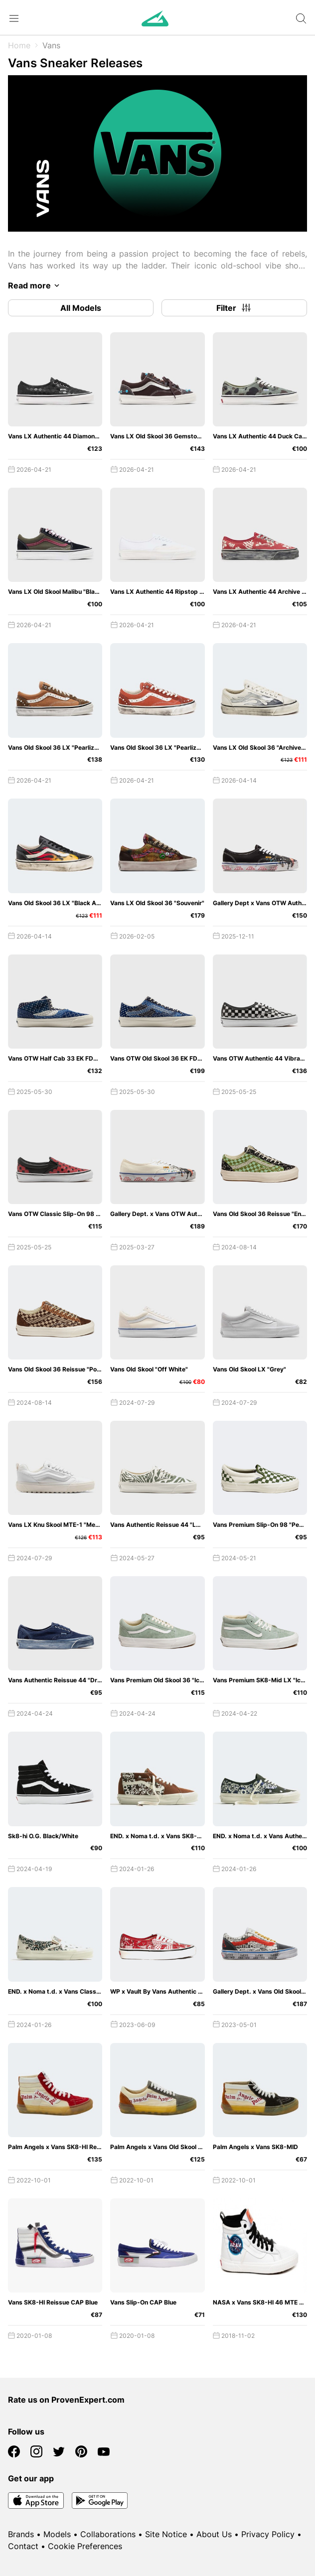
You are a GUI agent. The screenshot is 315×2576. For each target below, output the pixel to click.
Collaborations (108, 2534)
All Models (80, 308)
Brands (21, 2534)
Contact (23, 2546)
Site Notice (166, 2534)
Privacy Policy (268, 2534)
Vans (51, 45)
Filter (234, 308)
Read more (35, 285)
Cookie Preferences (85, 2546)
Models (57, 2534)
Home (19, 45)
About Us (214, 2534)
